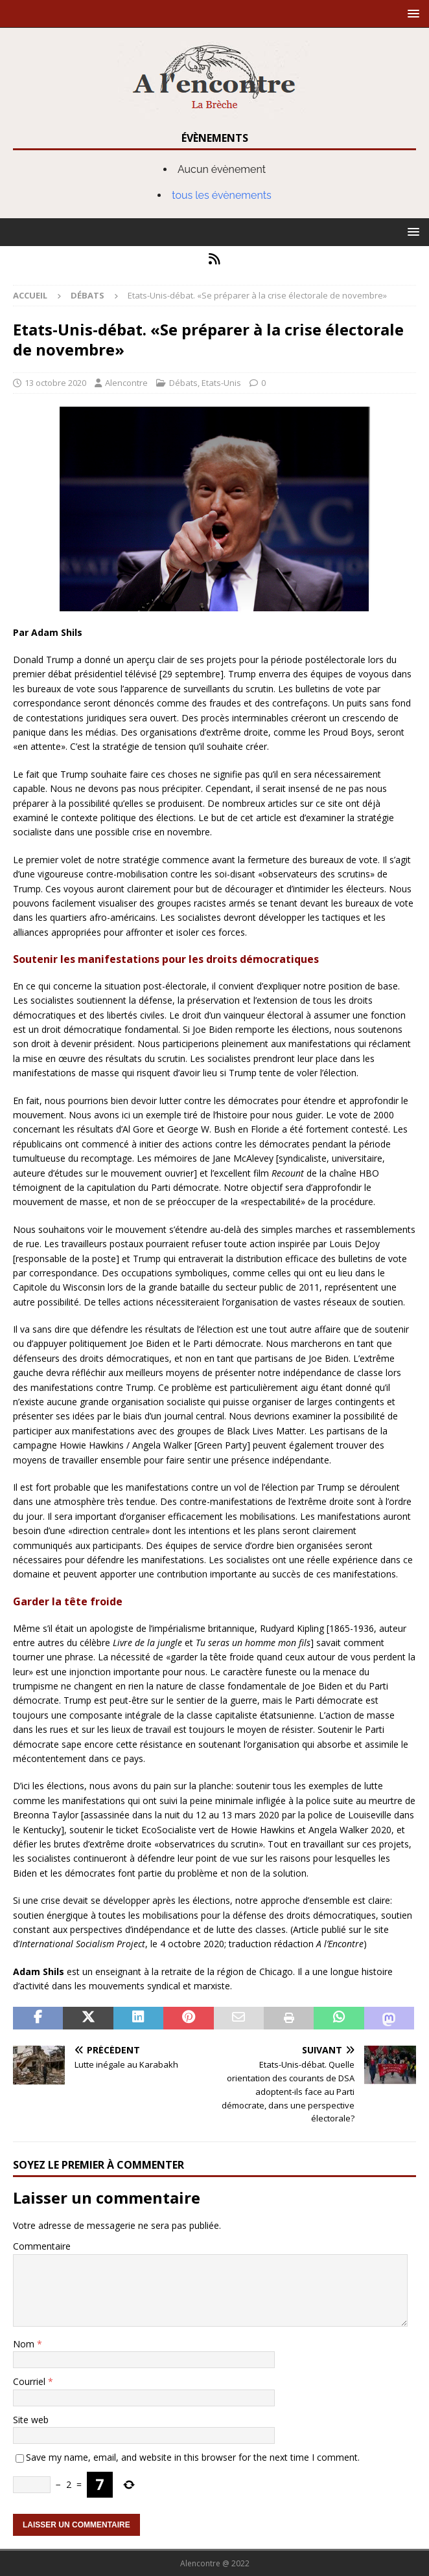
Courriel (30, 2381)
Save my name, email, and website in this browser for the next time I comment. (193, 2457)
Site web (31, 2419)
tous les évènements (222, 195)
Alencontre (126, 383)
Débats (183, 383)
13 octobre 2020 (55, 383)
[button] (411, 13)
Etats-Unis (221, 383)
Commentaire (42, 2246)
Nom (25, 2344)
